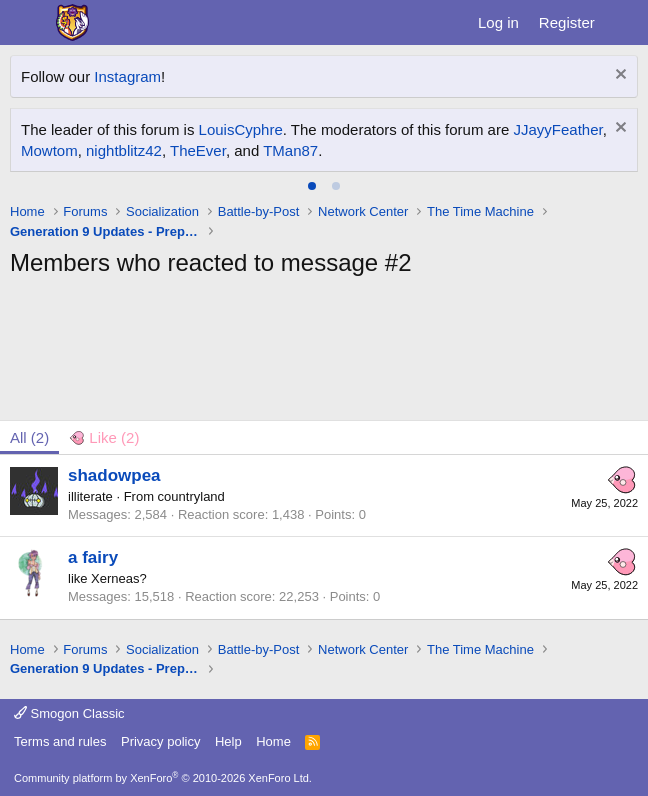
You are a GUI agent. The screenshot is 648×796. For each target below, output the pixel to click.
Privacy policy (160, 741)
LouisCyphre (241, 129)
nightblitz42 (124, 150)
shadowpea (114, 475)
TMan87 (290, 150)
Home (273, 741)
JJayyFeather (557, 129)
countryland (191, 496)
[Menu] (27, 23)
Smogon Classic (69, 713)
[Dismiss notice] (618, 76)
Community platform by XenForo (163, 778)
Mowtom (49, 150)
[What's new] (624, 22)
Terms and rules (60, 741)
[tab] (312, 186)
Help (228, 741)
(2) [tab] (29, 437)
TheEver (198, 150)
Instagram (127, 76)
